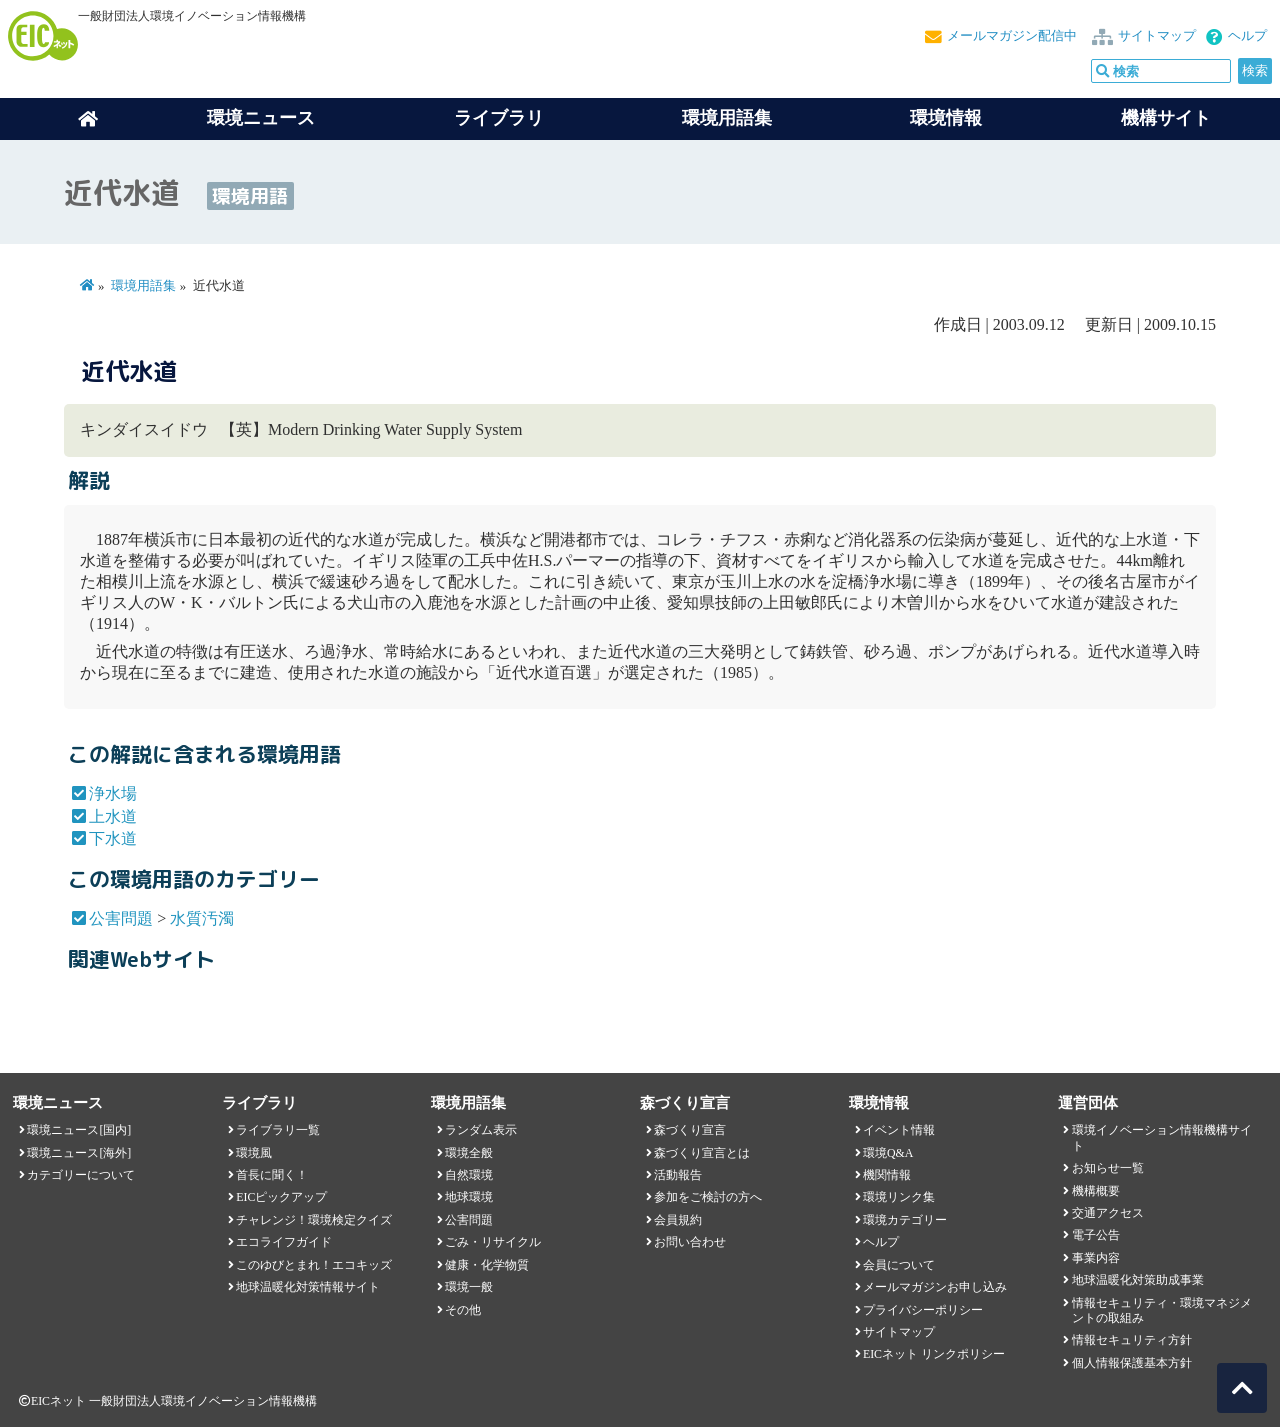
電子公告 (1096, 1235)
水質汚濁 (202, 918)
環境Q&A (888, 1153)
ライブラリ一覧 (278, 1130)
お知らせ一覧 (1108, 1168)
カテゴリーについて (81, 1175)
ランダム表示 (481, 1130)
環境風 (254, 1153)
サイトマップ (1157, 36)
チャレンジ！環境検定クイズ (314, 1220)
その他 (463, 1310)
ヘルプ (1247, 36)
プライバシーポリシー (923, 1310)
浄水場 (113, 793)
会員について (899, 1265)
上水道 (113, 816)
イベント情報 (899, 1130)
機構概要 (1096, 1191)
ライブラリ (499, 118)
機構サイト (1166, 118)
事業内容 (1096, 1258)
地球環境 (469, 1197)
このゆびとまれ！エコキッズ (314, 1265)
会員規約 (678, 1220)
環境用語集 (727, 118)
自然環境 (469, 1175)
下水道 (113, 838)
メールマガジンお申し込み (935, 1287)
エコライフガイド (284, 1242)
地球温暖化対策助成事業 (1138, 1280)
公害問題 (121, 918)
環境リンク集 (899, 1197)
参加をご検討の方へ (708, 1197)
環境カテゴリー (905, 1220)
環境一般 (469, 1287)
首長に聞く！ (272, 1175)
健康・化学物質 (487, 1265)
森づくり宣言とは (702, 1153)
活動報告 (678, 1175)
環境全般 (469, 1153)
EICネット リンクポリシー (934, 1354)
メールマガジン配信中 (1012, 36)
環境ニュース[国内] (79, 1130)
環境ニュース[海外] (79, 1153)
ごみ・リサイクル (493, 1242)
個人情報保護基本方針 (1132, 1363)
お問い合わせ (690, 1242)
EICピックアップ (281, 1197)
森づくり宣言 (690, 1130)
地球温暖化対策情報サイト (308, 1287)
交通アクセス (1108, 1213)
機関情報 (887, 1175)
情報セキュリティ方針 (1132, 1340)
